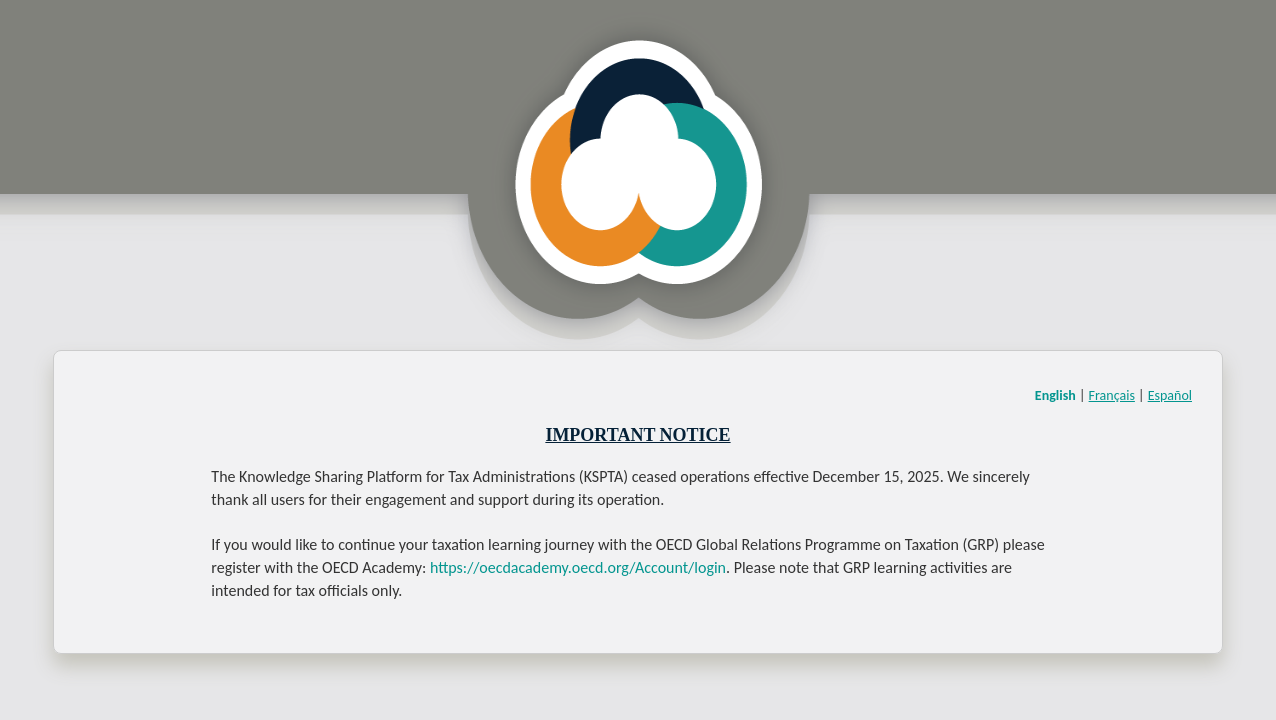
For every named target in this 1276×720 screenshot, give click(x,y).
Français (1112, 395)
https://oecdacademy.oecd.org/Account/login (578, 567)
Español (1170, 395)
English (1055, 395)
